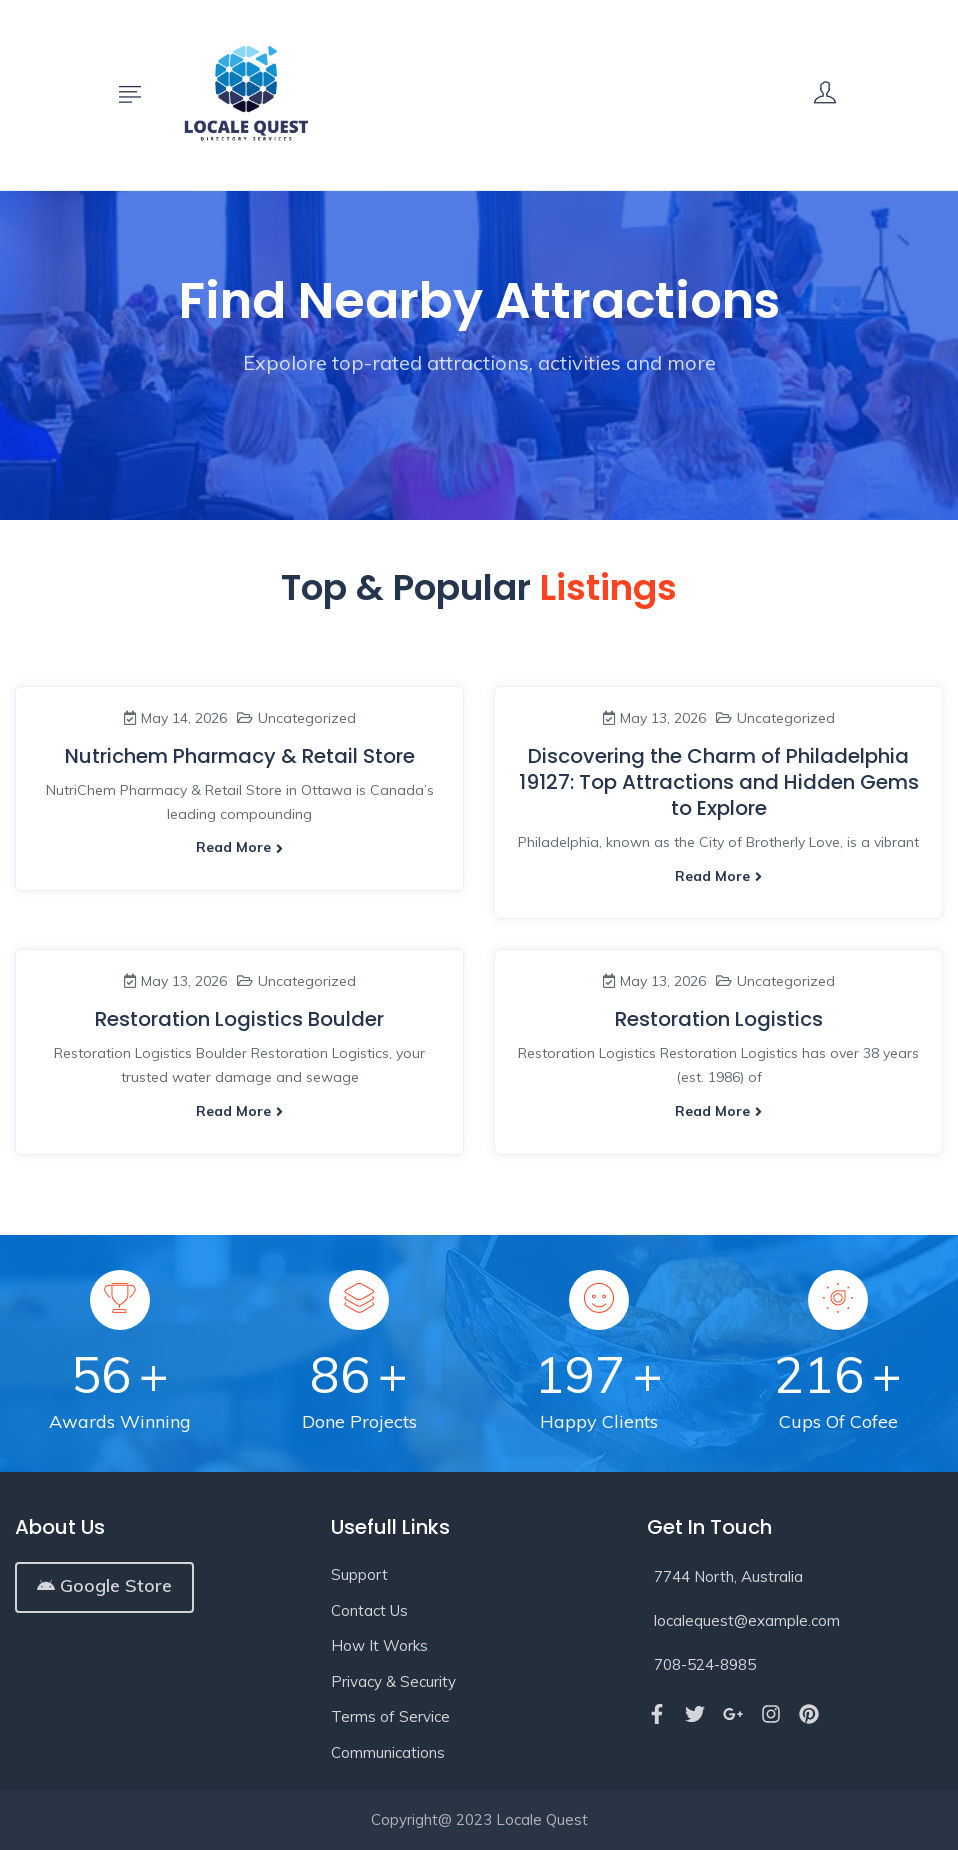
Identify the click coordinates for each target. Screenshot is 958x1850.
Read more (239, 847)
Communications (388, 1752)
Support (359, 1574)
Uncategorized (307, 718)
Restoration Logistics (719, 1019)
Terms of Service (390, 1716)
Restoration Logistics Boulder (239, 1019)
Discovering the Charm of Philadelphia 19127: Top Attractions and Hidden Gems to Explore (719, 782)
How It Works (379, 1645)
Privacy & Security (393, 1681)
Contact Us (369, 1610)
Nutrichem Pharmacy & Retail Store (240, 756)
